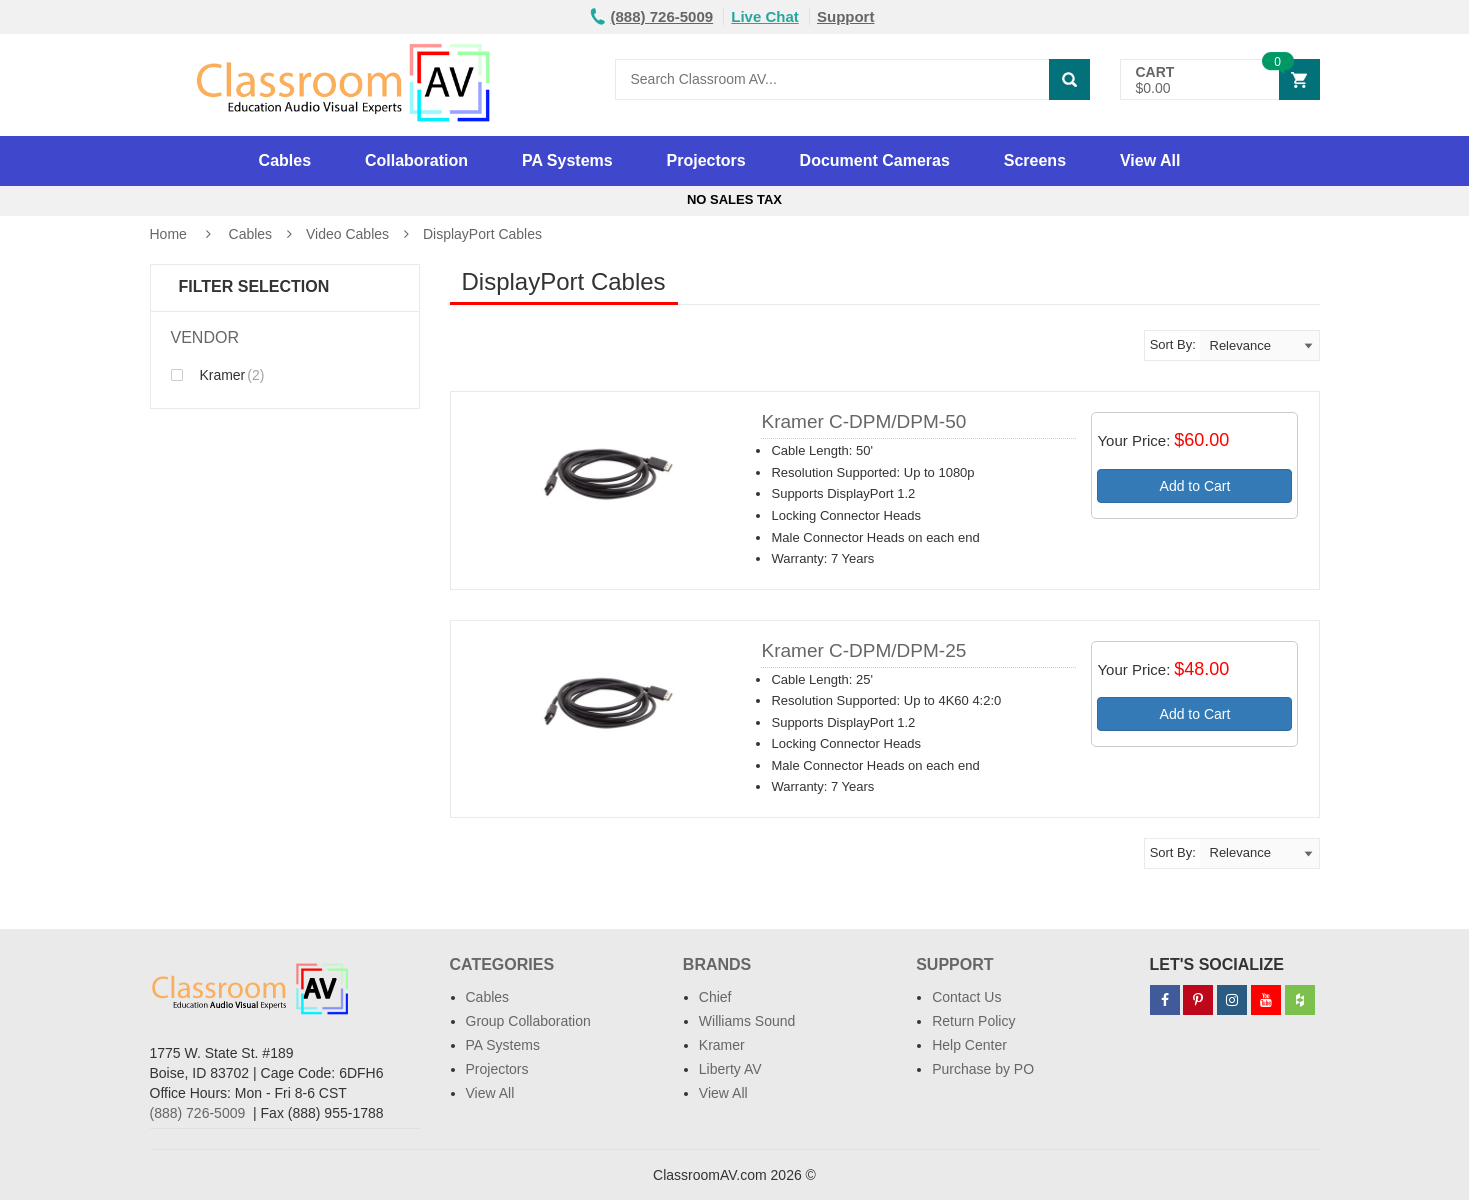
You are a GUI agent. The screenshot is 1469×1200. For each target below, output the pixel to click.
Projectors (706, 160)
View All (1150, 160)
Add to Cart (1195, 486)
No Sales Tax (734, 199)
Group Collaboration (528, 1021)
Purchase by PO (983, 1069)
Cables (285, 160)
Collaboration (416, 160)
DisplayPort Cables (482, 234)
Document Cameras (875, 160)
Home (168, 234)
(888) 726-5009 (198, 1113)
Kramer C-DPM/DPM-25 (863, 650)
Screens (1035, 160)
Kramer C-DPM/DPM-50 (863, 421)
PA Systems (567, 160)
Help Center (969, 1045)
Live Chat (765, 16)
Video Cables (347, 234)
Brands (717, 964)
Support (846, 16)
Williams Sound (747, 1021)
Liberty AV (730, 1069)
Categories (502, 964)
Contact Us (966, 997)
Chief (715, 997)
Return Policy (973, 1021)
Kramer (218, 375)
